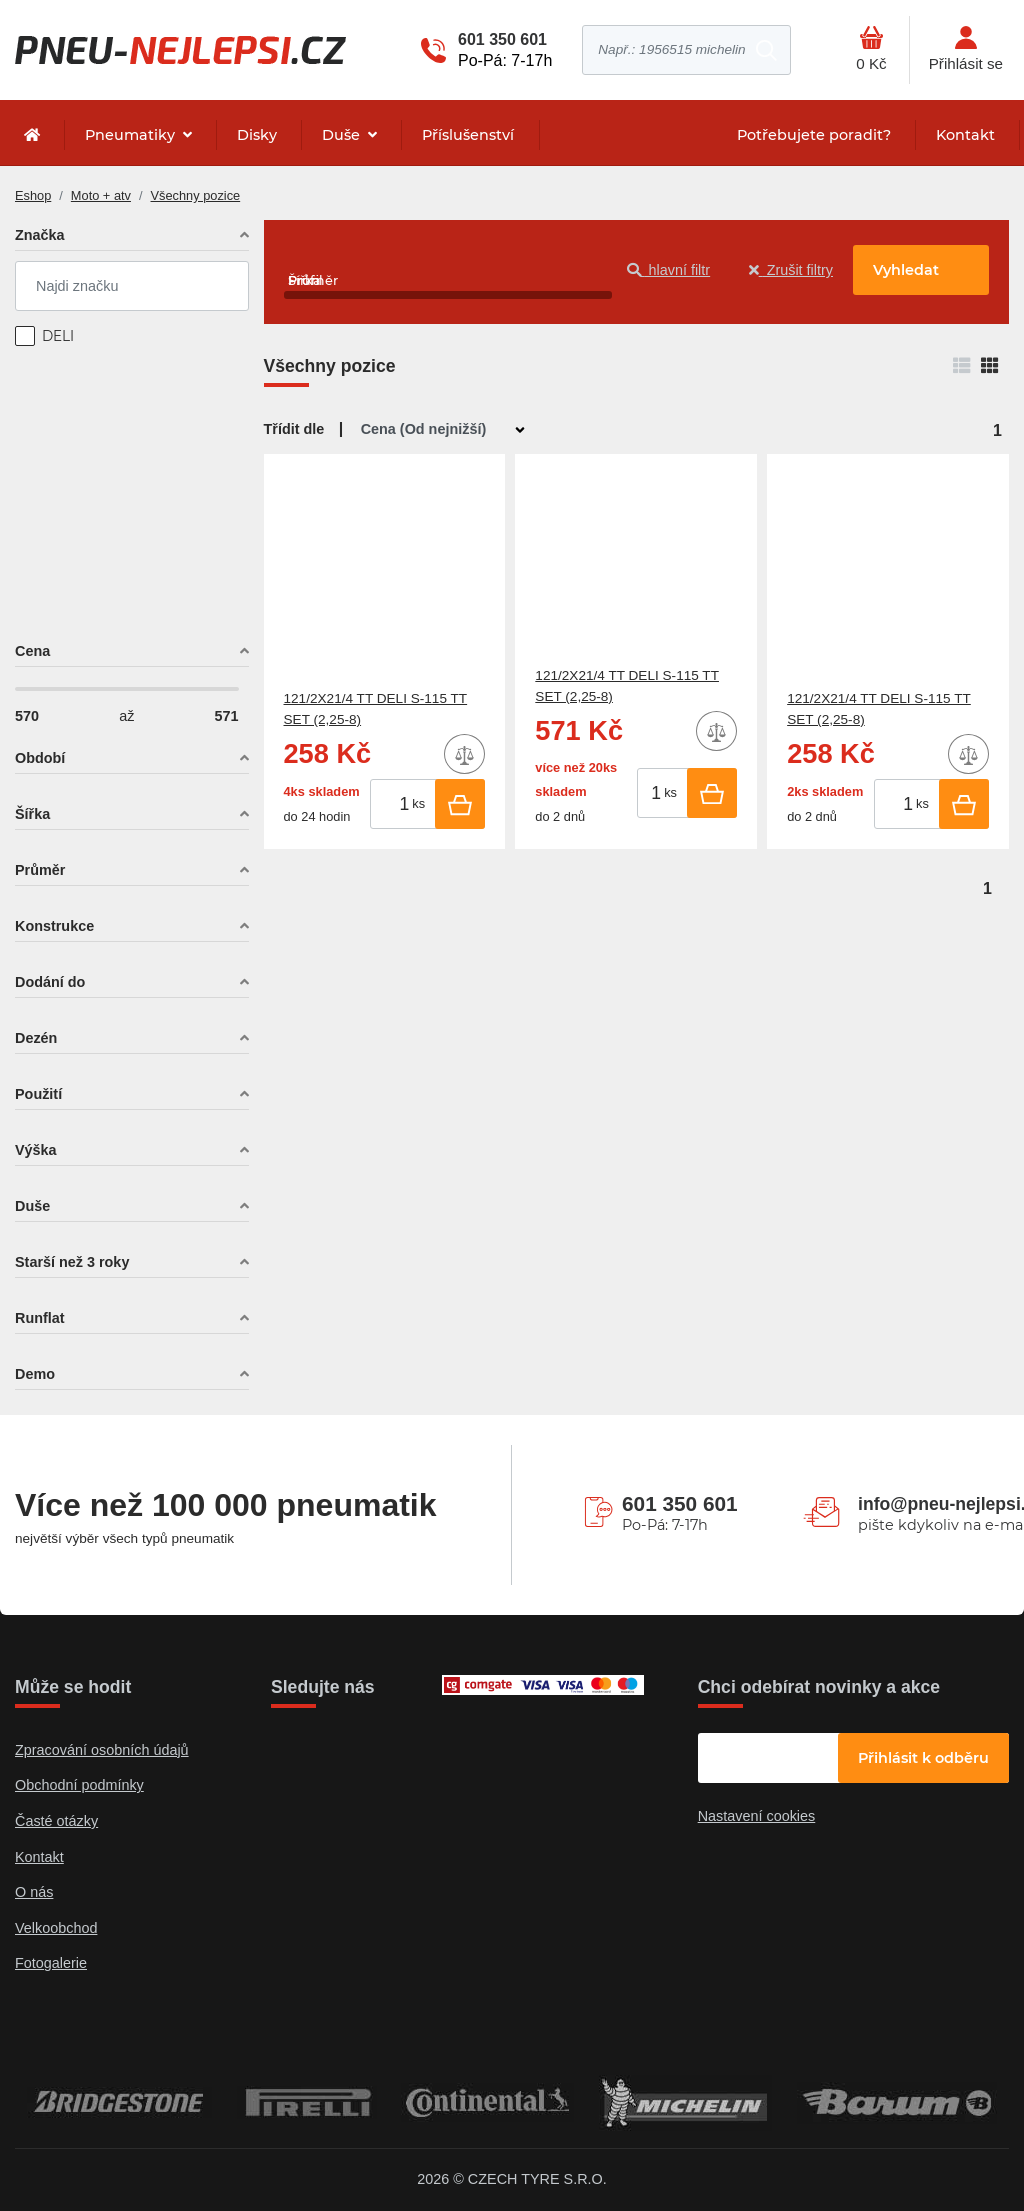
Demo (35, 1374)
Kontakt (965, 135)
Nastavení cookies (757, 1816)
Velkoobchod (56, 1928)
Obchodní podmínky (79, 1785)
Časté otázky (56, 1821)
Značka (40, 235)
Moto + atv (101, 195)
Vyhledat (906, 270)
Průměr (40, 870)
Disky (257, 135)
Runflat (40, 1318)
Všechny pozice (196, 195)
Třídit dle (294, 429)
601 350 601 (502, 39)
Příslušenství (468, 135)
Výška (36, 1150)
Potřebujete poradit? (814, 135)
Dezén (36, 1038)
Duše (343, 135)
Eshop (33, 195)
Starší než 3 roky (72, 1262)
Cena (32, 651)
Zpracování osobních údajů (102, 1750)
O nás (34, 1892)
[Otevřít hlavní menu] (871, 50)
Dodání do (50, 982)
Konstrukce (54, 926)
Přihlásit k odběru (923, 1758)
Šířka (32, 814)
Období (40, 758)
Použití (38, 1094)
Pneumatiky (132, 135)
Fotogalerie (51, 1963)
